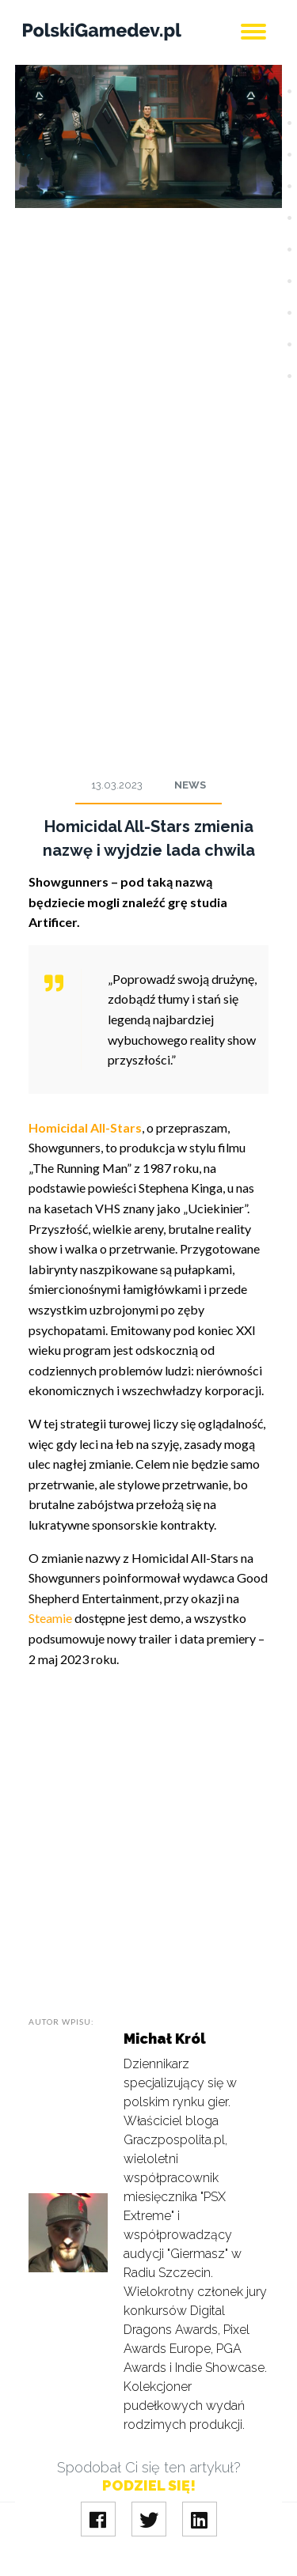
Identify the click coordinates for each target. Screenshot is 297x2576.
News (190, 785)
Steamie (50, 1617)
